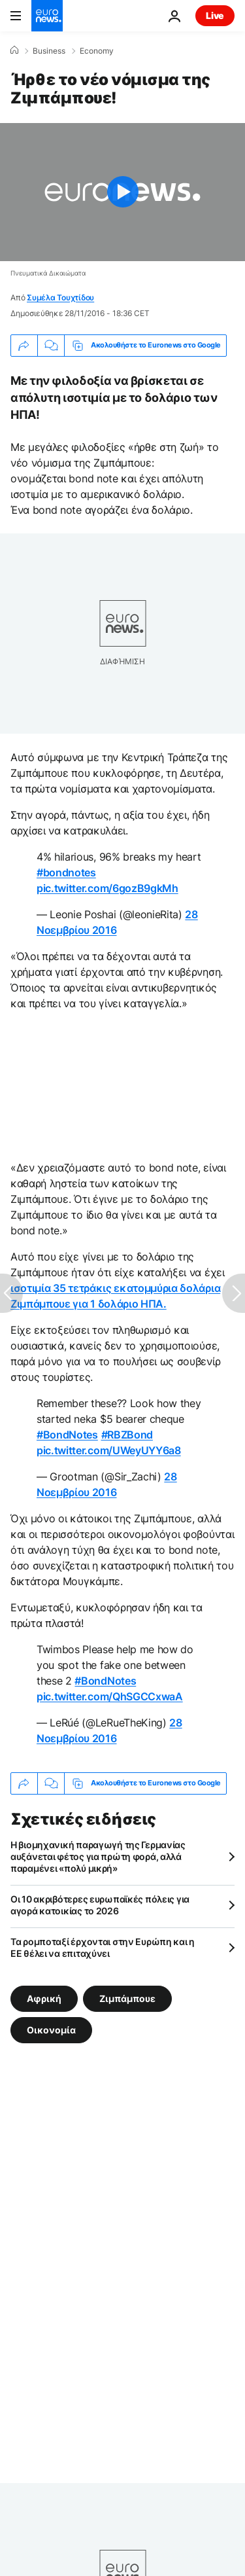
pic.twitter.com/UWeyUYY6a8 (109, 1450)
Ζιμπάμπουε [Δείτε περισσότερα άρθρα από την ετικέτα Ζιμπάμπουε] (127, 1997)
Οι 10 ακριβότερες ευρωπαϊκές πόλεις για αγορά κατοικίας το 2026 (99, 1904)
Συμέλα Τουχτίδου (60, 297)
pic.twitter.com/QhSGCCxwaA (110, 1696)
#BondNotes (67, 1434)
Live (215, 15)
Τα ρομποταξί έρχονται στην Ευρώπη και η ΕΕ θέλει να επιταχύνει (102, 1947)
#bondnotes (66, 872)
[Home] (14, 50)
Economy (97, 51)
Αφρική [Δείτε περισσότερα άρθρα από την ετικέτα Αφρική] (44, 1997)
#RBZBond (127, 1434)
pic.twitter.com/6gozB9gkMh (107, 888)
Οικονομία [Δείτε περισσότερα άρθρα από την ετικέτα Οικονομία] (51, 2029)
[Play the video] (122, 192)
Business (49, 51)
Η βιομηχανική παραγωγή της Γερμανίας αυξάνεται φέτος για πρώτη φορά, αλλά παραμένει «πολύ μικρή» (98, 1856)
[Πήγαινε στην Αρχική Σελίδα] (47, 15)
